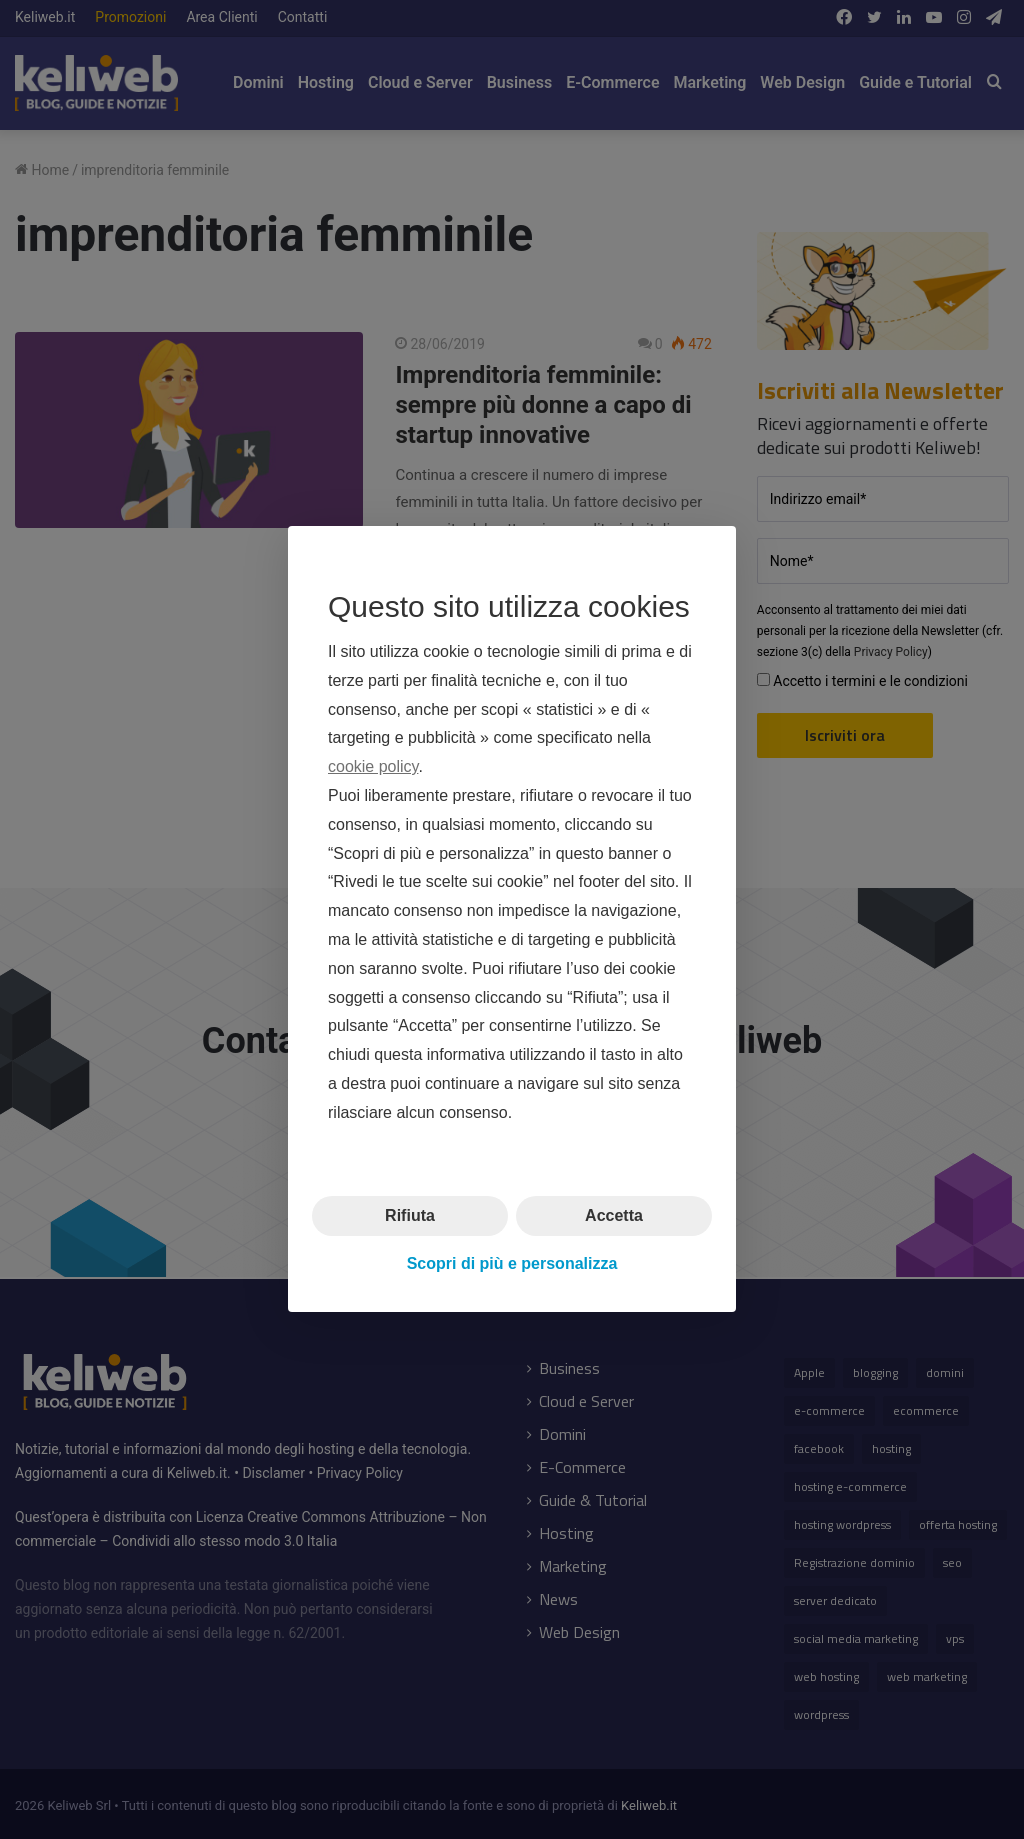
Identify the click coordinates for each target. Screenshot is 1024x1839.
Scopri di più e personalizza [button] (512, 1263)
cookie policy (373, 767)
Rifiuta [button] (410, 1215)
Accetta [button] (614, 1215)
